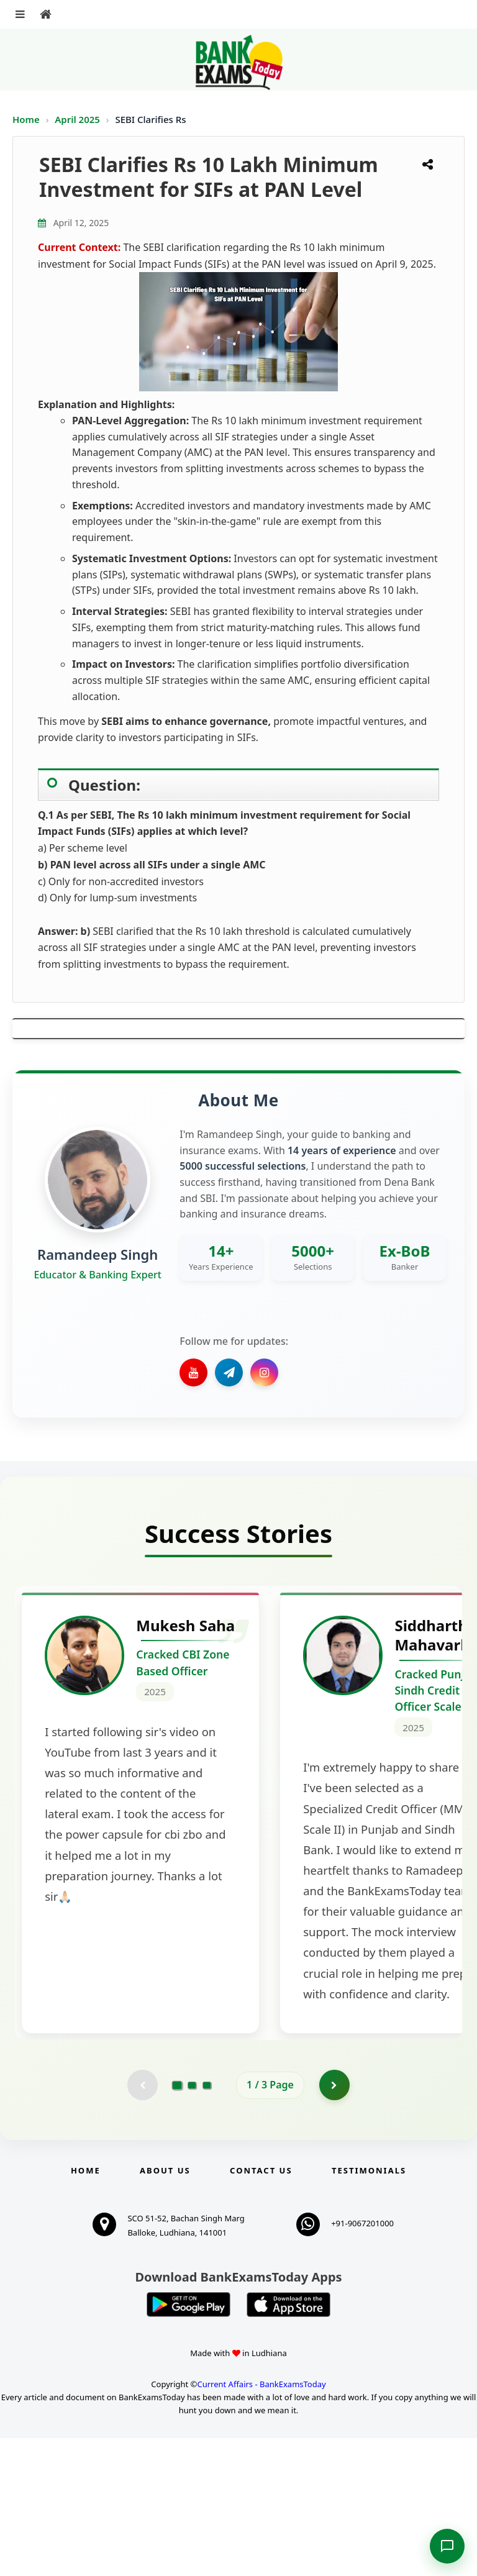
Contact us (261, 2308)
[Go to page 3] (206, 2222)
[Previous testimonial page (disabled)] (142, 2222)
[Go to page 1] (177, 2222)
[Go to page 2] (192, 2222)
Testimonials (369, 2308)
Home (26, 119)
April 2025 (78, 119)
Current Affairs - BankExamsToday (261, 2522)
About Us (165, 2308)
